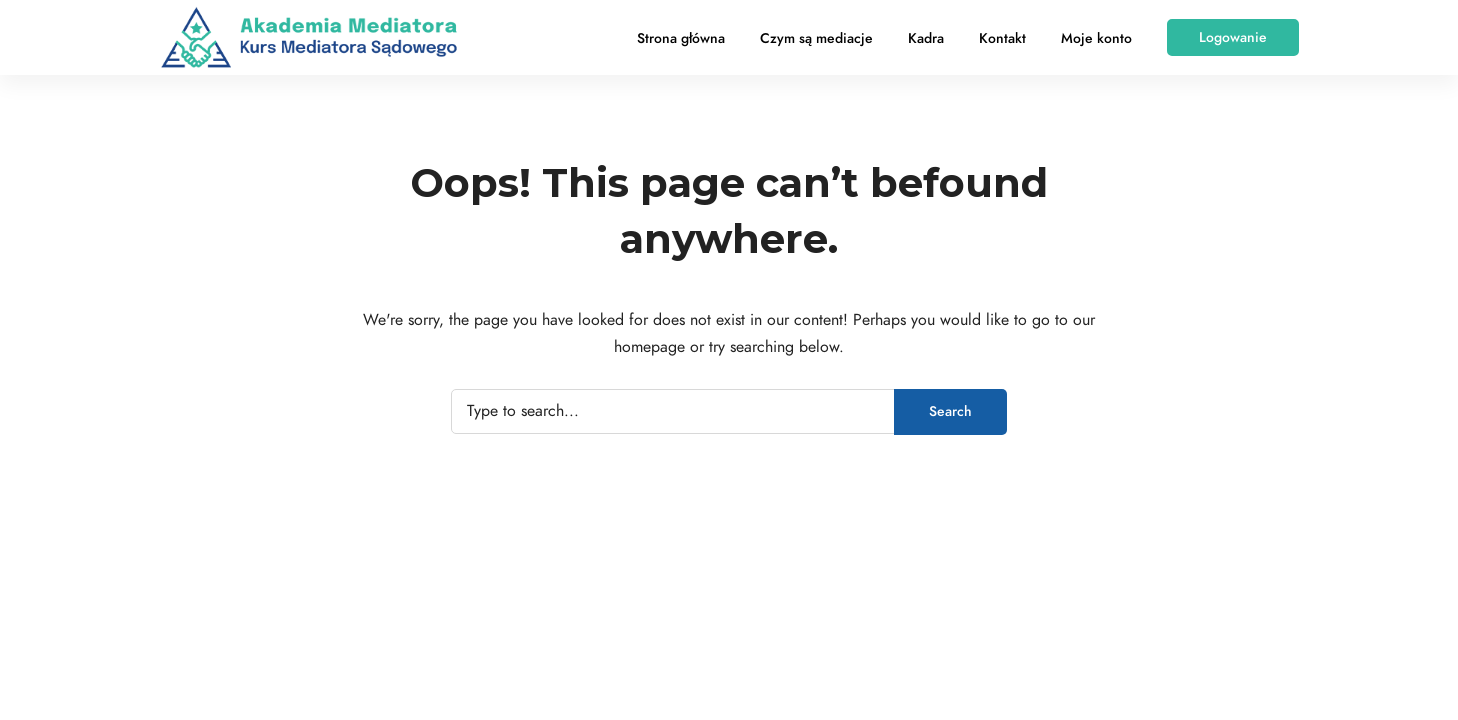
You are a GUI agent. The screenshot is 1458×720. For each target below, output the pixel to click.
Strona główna (681, 38)
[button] (1233, 37)
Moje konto (1096, 38)
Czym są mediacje (816, 38)
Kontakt (1002, 38)
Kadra (926, 38)
